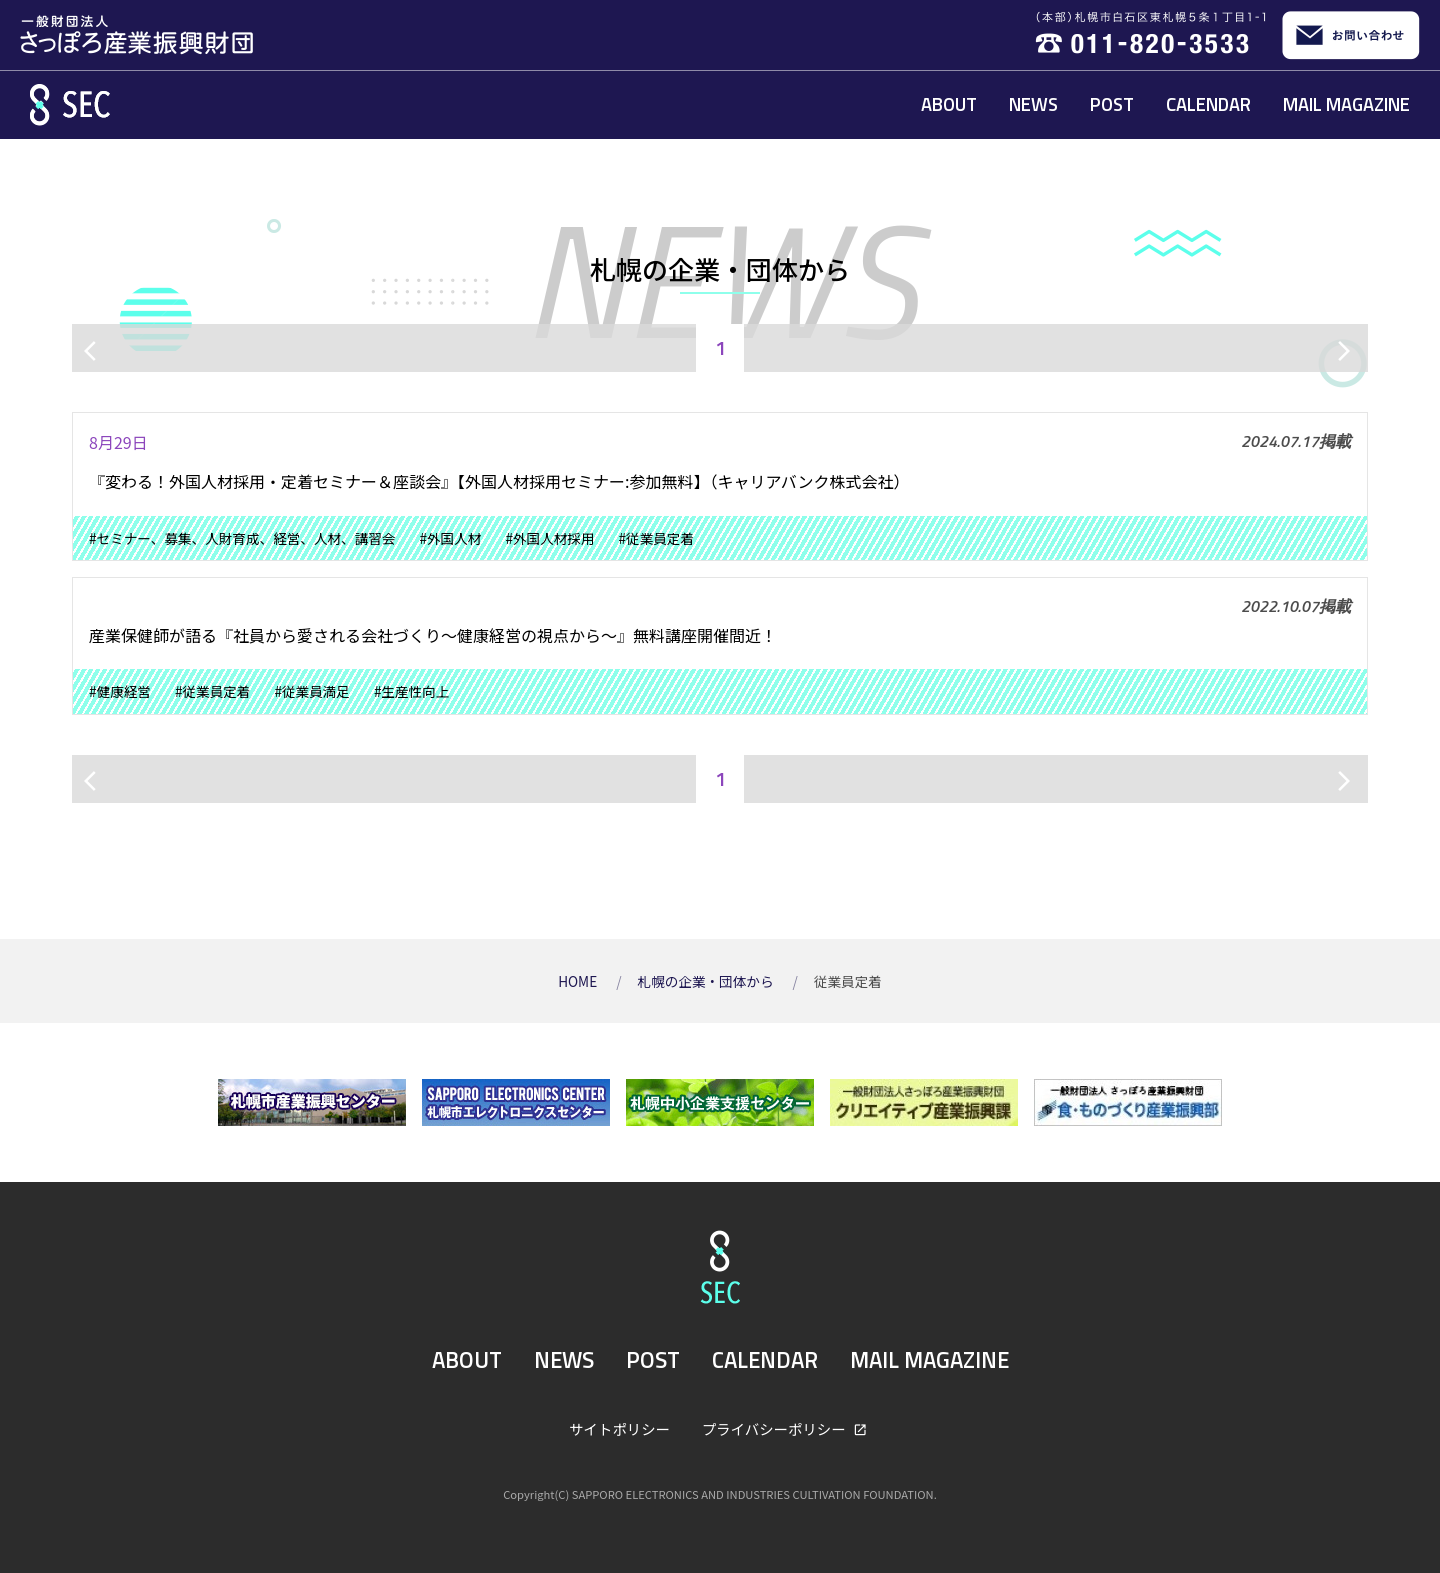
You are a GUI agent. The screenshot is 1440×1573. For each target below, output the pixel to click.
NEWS (1033, 104)
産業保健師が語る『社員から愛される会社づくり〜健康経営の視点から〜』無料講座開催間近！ (433, 635)
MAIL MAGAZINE (1346, 104)
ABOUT (949, 104)
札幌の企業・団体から (707, 981)
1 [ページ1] (720, 347)
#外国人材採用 (549, 538)
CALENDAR (1208, 104)
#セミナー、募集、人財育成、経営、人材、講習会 (242, 538)
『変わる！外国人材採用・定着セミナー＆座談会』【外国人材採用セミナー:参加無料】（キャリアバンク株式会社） (499, 481)
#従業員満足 (312, 691)
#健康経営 (120, 691)
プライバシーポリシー (775, 1428)
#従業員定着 (657, 538)
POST (1112, 104)
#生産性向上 (412, 691)
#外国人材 (450, 538)
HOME (579, 981)
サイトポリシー (619, 1428)
